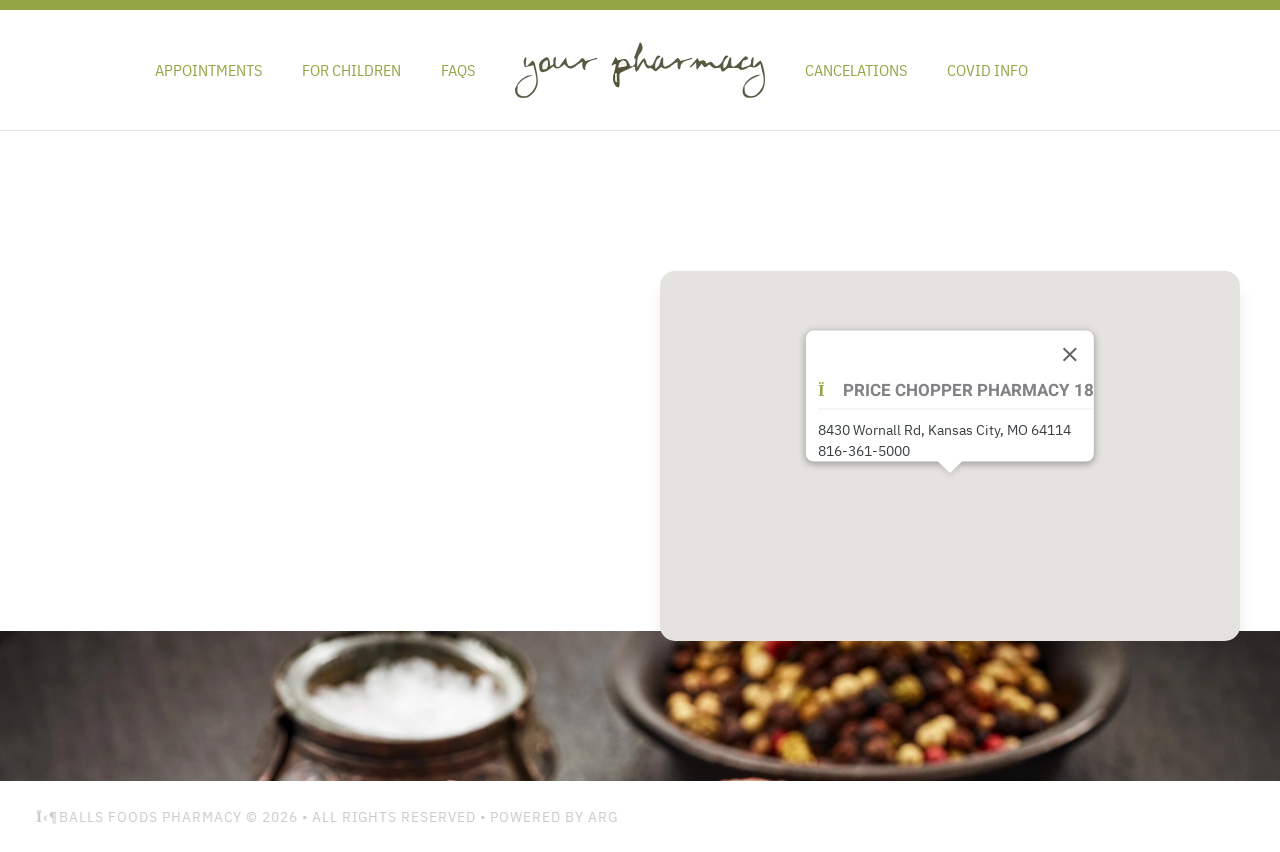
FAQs (458, 70)
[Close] (1070, 355)
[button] (950, 489)
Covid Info (987, 70)
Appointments (208, 70)
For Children (351, 70)
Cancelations (856, 70)
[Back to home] (640, 70)
